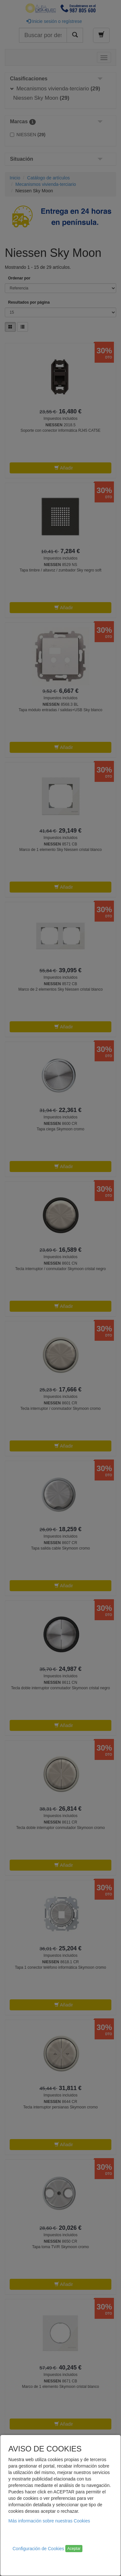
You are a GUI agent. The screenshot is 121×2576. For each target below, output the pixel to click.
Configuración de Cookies (38, 2548)
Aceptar (73, 2548)
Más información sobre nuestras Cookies (49, 2520)
